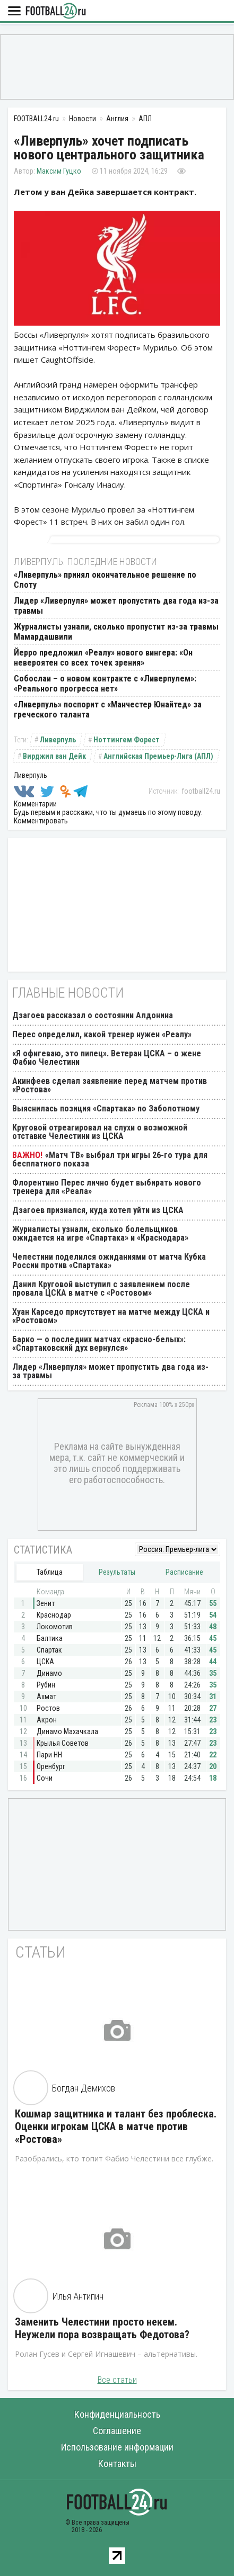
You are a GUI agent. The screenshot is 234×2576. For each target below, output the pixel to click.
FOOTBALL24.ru (55, 11)
